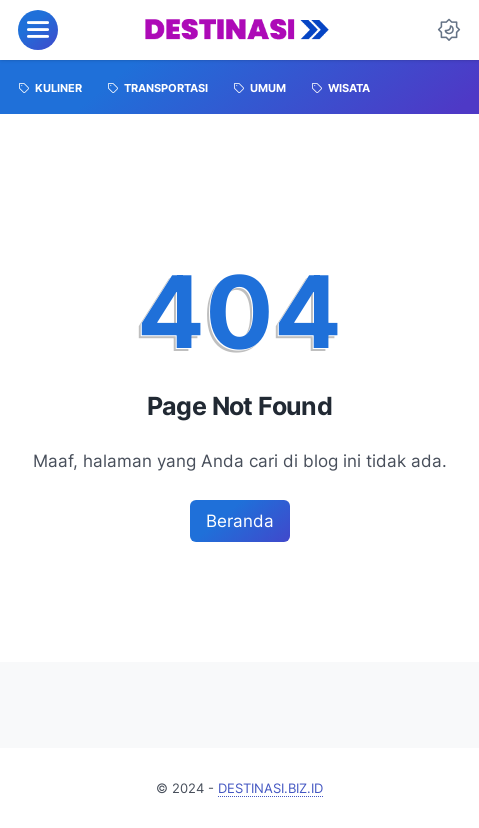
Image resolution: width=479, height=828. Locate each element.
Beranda (240, 520)
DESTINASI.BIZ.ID (270, 788)
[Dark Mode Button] (449, 30)
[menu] (38, 30)
